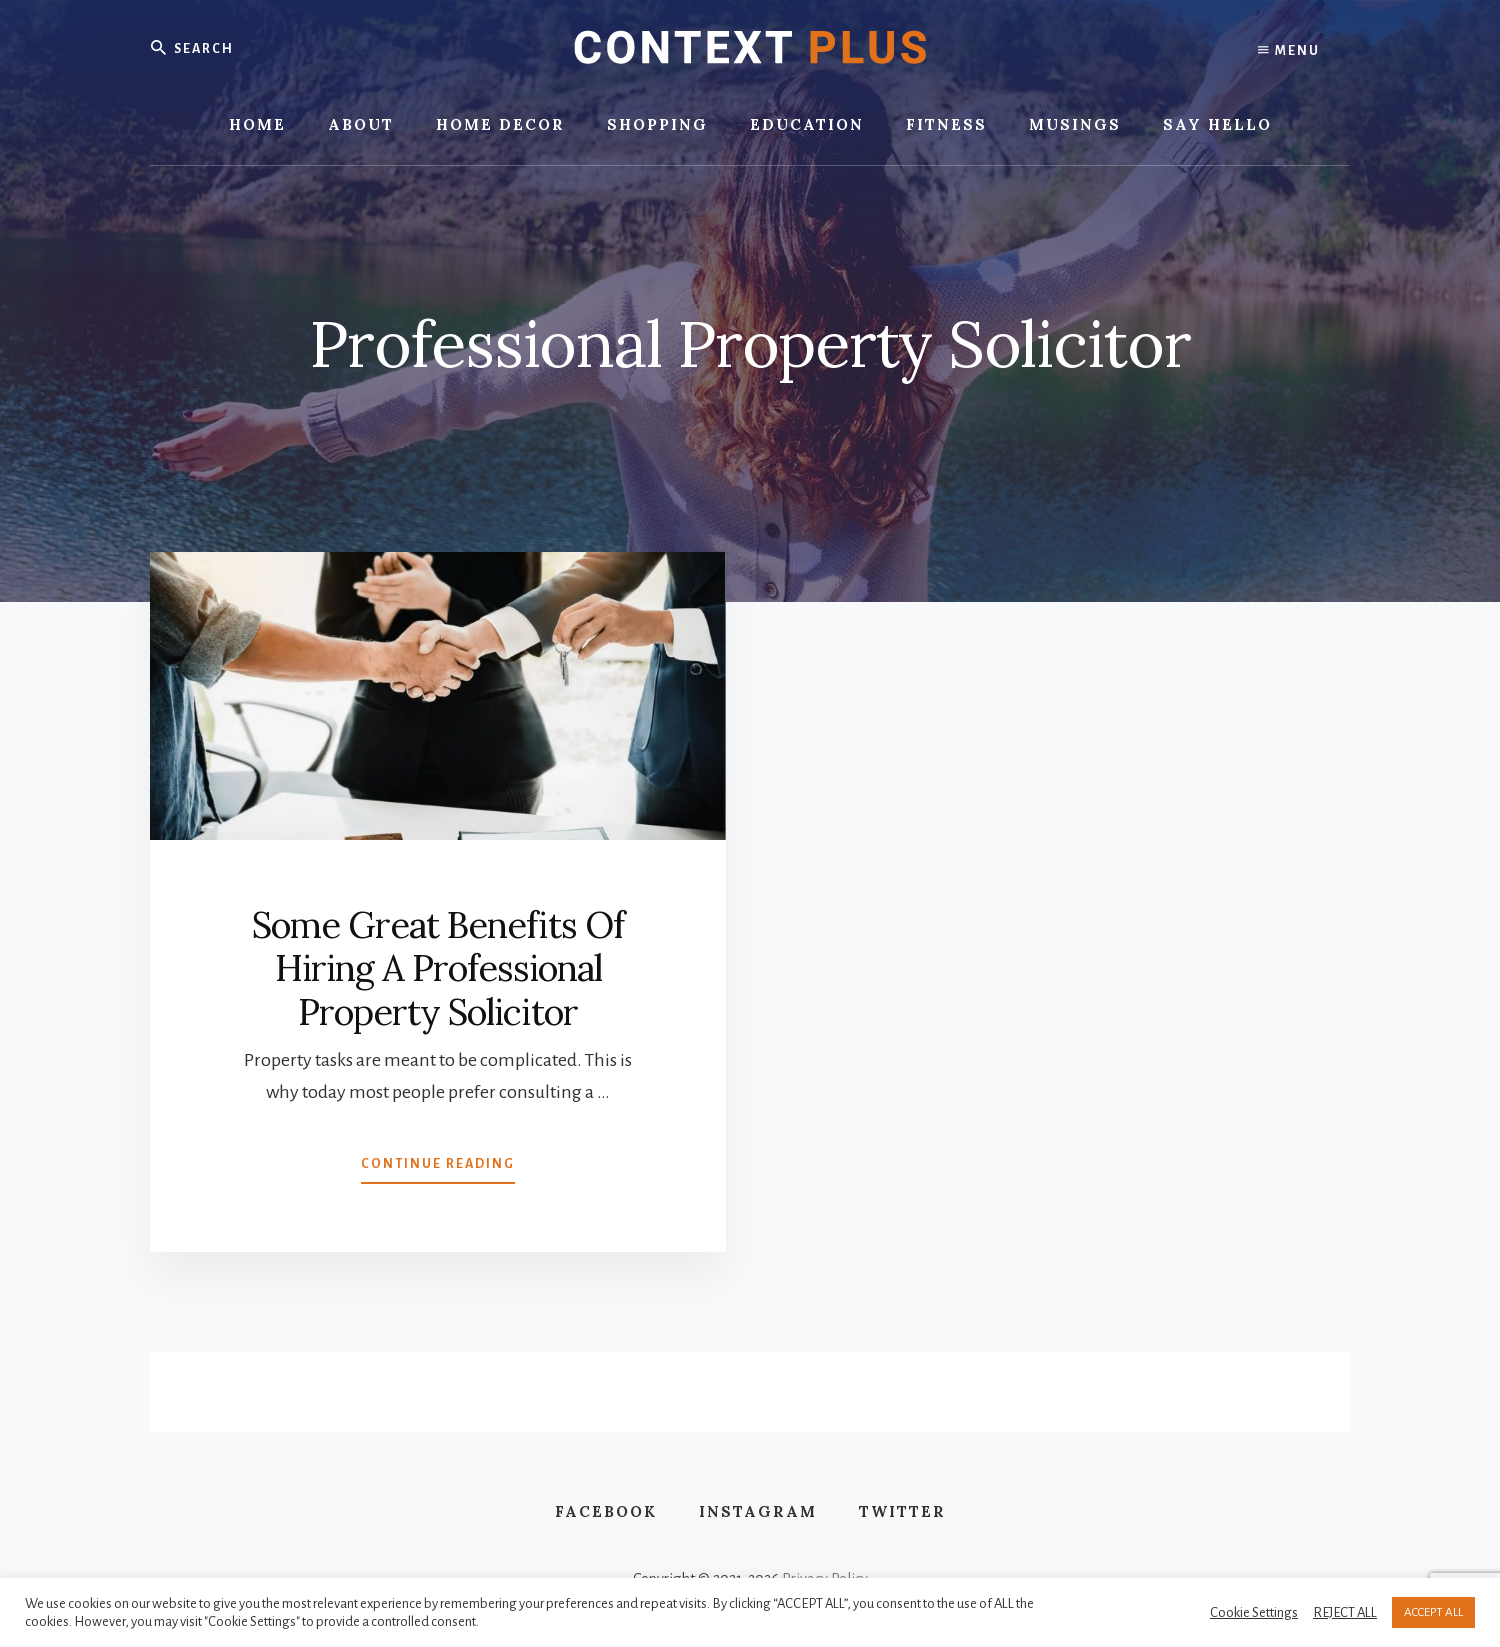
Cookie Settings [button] (1254, 1612)
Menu (1289, 50)
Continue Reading (438, 1168)
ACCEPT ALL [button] (1433, 1612)
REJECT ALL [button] (1345, 1612)
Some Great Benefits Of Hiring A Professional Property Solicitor (438, 968)
